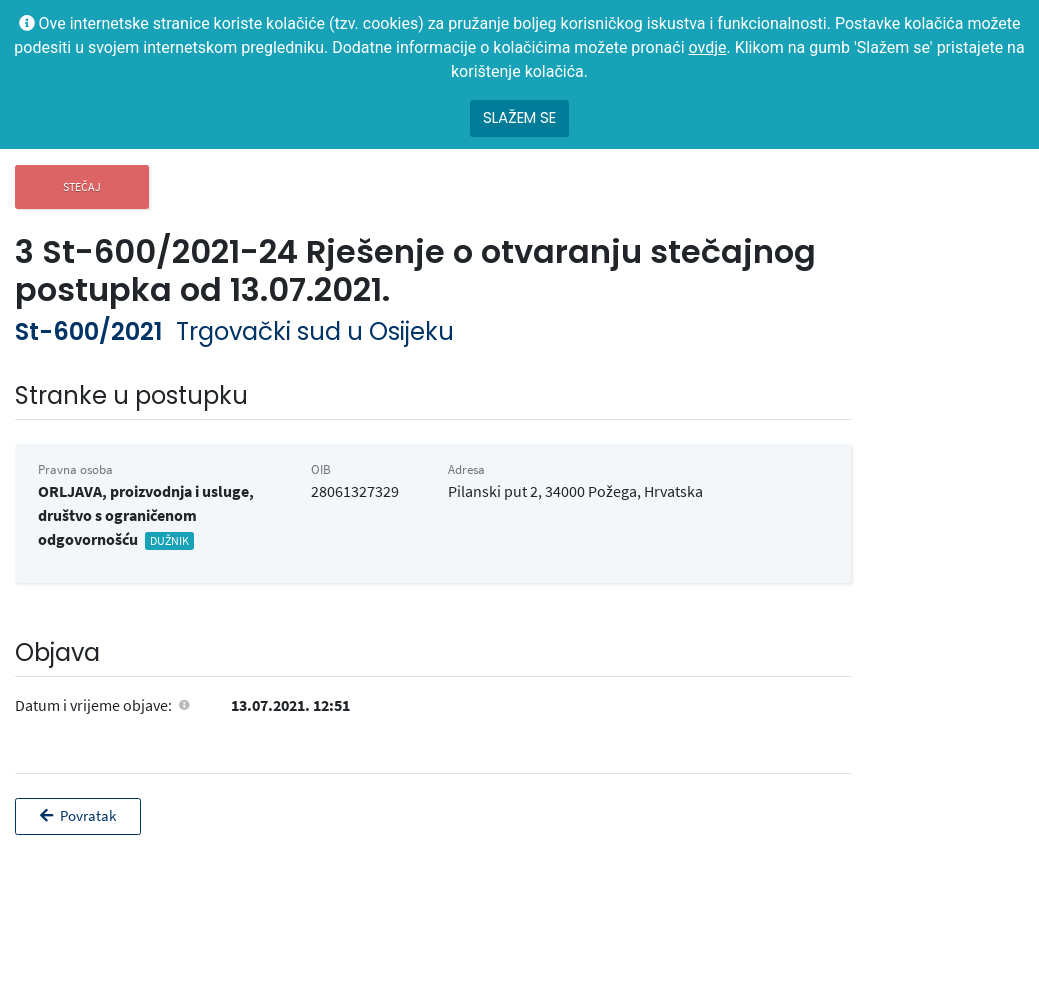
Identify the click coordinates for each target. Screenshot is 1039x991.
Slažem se (519, 117)
